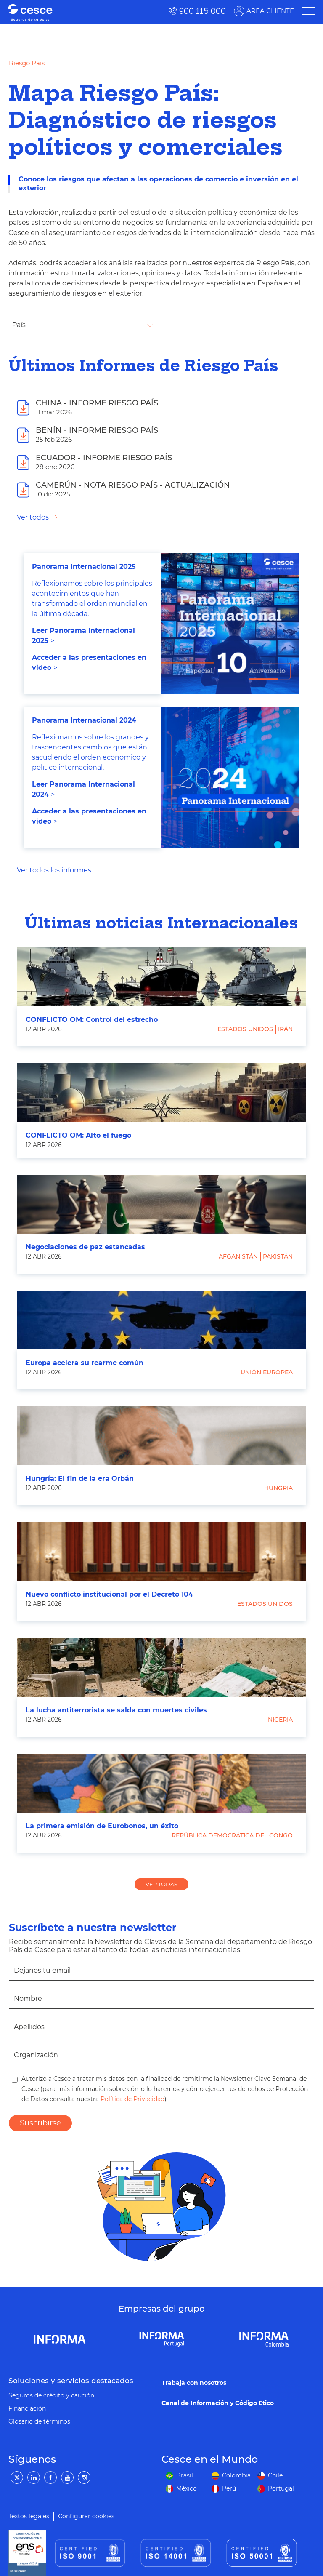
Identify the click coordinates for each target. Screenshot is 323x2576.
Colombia (236, 2475)
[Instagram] (84, 2477)
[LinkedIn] (33, 2477)
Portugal (281, 2488)
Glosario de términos (39, 2421)
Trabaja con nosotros (194, 2383)
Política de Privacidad (131, 2099)
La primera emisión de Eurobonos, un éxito (102, 1826)
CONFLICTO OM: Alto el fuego (78, 1135)
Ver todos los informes (54, 870)
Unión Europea (267, 1372)
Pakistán (278, 1256)
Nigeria (280, 1719)
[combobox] (81, 325)
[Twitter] (17, 2477)
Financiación (27, 2408)
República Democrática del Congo (232, 1835)
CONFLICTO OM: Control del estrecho (92, 1020)
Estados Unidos (245, 1029)
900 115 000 (201, 11)
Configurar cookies (86, 2516)
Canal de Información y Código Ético (218, 2403)
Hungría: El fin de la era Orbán (80, 1479)
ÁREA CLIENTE (269, 11)
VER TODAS (161, 1884)
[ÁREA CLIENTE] (308, 11)
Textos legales (28, 2516)
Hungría (278, 1488)
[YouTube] (67, 2477)
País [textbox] (19, 325)
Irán (285, 1029)
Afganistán (238, 1256)
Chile (275, 2475)
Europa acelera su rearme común (84, 1363)
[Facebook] (50, 2477)
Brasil (184, 2475)
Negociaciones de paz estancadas (85, 1247)
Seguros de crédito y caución (51, 2395)
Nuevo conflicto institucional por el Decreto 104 (109, 1594)
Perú (229, 2488)
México (186, 2488)
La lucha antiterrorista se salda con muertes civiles (116, 1710)
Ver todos (33, 517)
